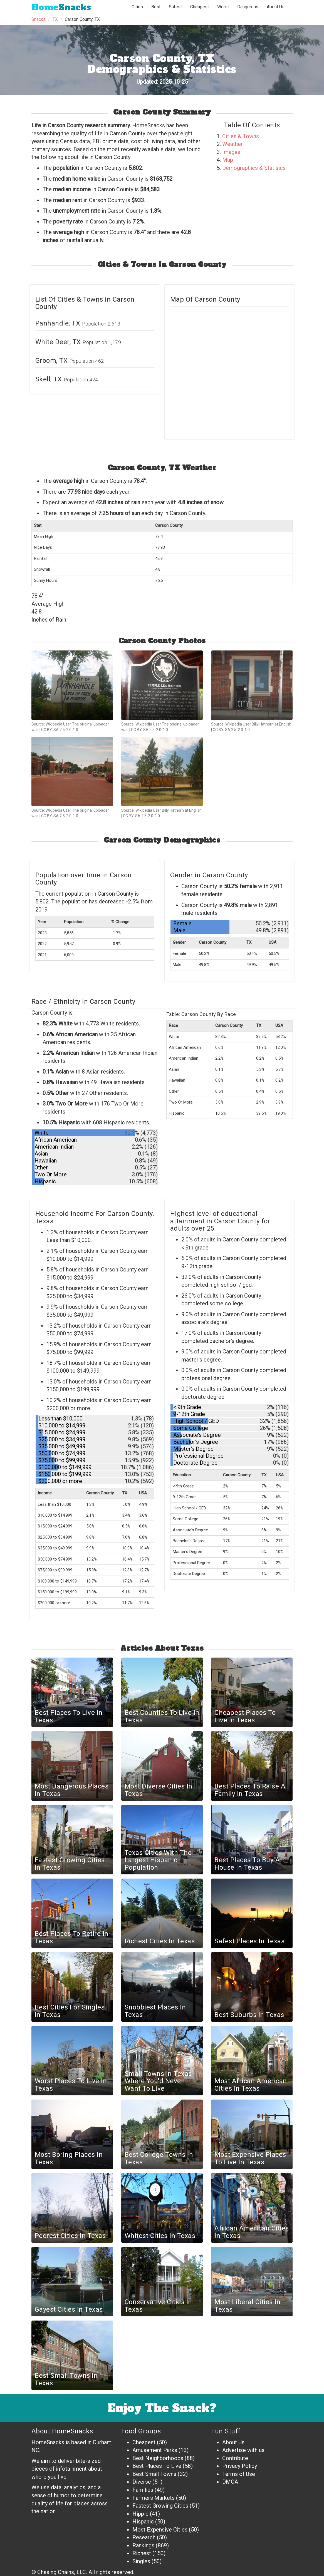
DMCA (230, 2481)
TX (55, 19)
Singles (141, 2561)
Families (142, 2489)
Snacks (61, 7)
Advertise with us (243, 2450)
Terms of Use (238, 2474)
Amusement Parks (154, 2450)
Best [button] (155, 6)
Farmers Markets (153, 2498)
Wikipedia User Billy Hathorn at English (258, 724)
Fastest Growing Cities (160, 2505)
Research (143, 2537)
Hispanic (143, 2521)
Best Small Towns (154, 2474)
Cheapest (143, 2442)
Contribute (235, 2458)
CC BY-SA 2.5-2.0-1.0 (59, 729)
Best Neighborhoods (157, 2458)
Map (227, 160)
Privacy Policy (239, 2466)
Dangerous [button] (247, 6)
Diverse (141, 2481)
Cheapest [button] (199, 6)
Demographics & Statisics (254, 168)
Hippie (140, 2513)
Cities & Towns (240, 136)
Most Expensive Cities (159, 2529)
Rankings (143, 2545)
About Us (276, 6)
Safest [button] (175, 6)
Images (231, 152)
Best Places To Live (156, 2466)
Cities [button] (137, 6)
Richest (141, 2553)
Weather (232, 144)
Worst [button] (223, 6)
